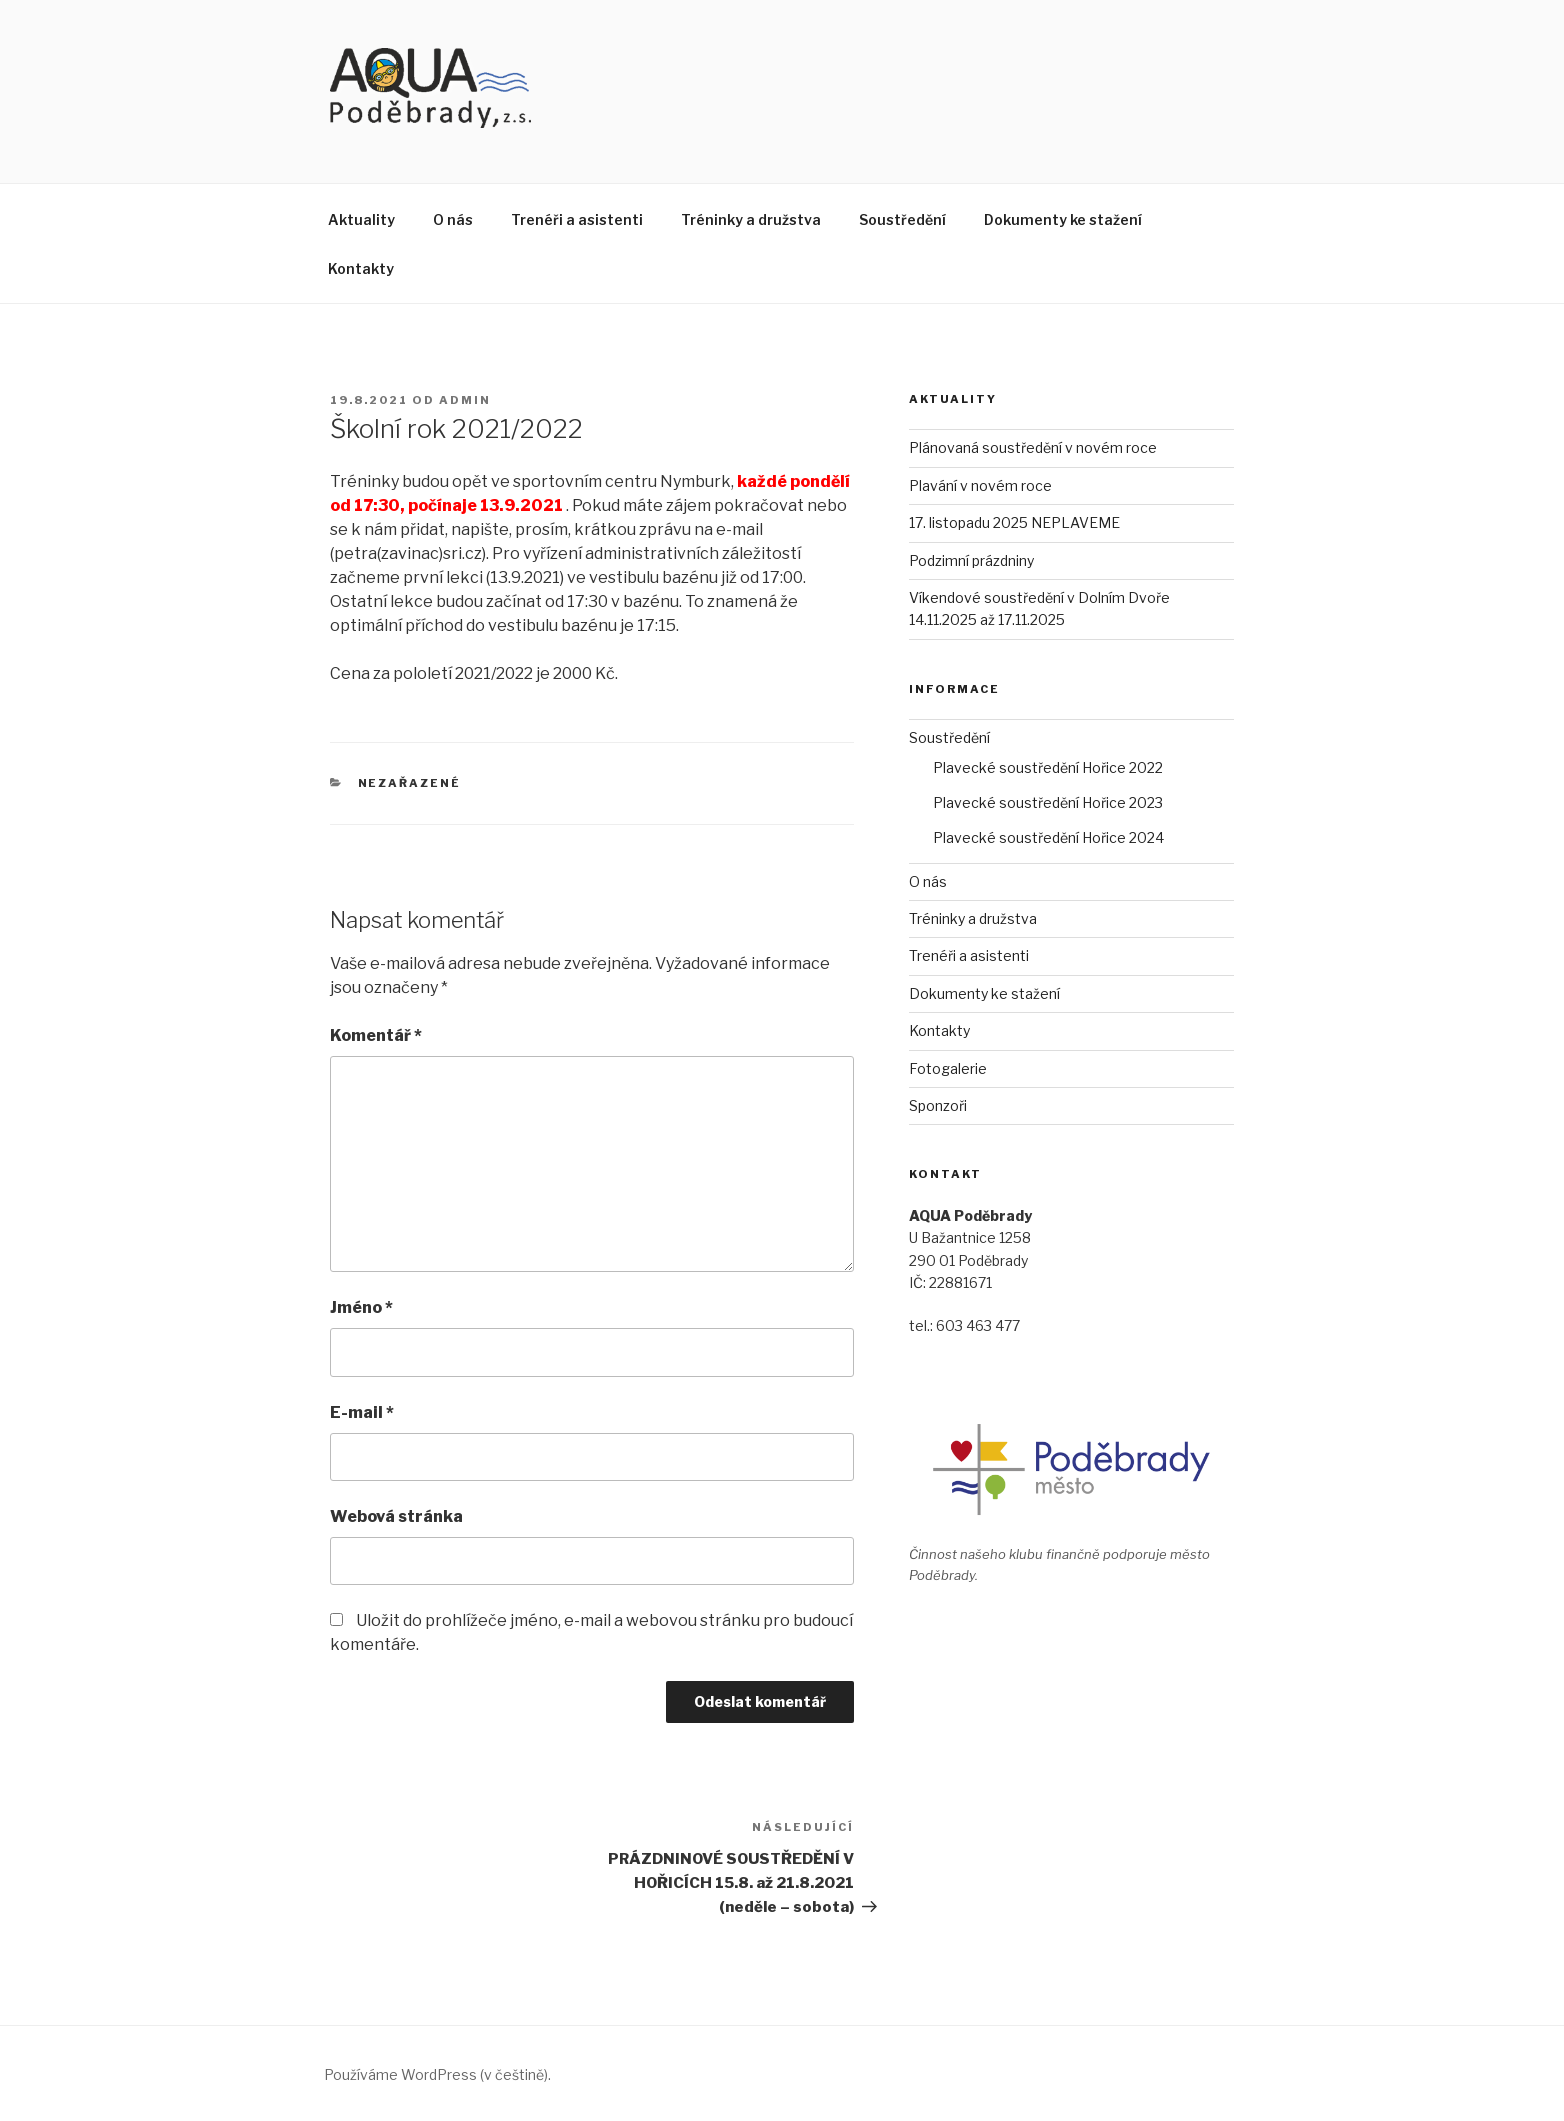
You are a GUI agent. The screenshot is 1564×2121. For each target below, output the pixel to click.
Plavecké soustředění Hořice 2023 (1048, 802)
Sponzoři (938, 1105)
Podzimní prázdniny (971, 560)
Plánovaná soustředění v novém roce (1033, 447)
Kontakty (361, 268)
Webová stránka (396, 1516)
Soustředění (902, 219)
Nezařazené (410, 783)
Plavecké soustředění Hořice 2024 (1048, 837)
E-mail (362, 1412)
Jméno (361, 1307)
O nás (453, 219)
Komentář (376, 1035)
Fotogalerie (948, 1068)
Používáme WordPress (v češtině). (437, 2074)
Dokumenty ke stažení (1063, 219)
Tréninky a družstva (751, 219)
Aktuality (361, 219)
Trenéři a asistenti (577, 219)
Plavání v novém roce (980, 485)
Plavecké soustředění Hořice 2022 (1048, 767)
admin (465, 400)
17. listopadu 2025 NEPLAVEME (1014, 522)
